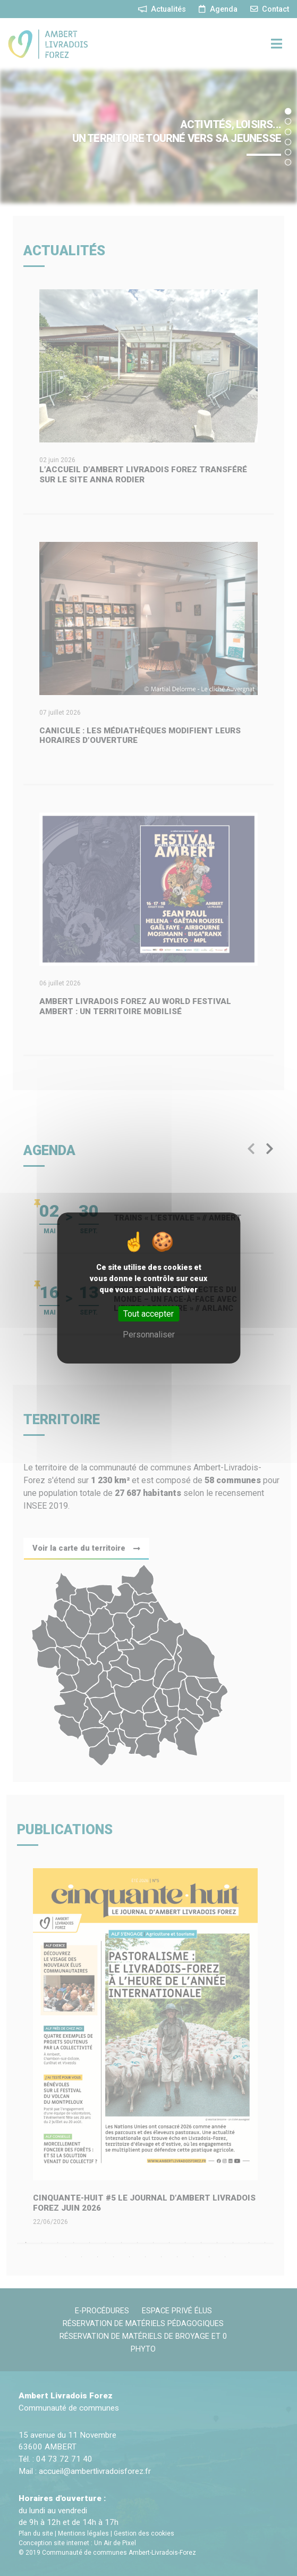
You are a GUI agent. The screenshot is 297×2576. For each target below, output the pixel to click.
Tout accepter (148, 1314)
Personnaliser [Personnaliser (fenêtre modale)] (149, 1334)
